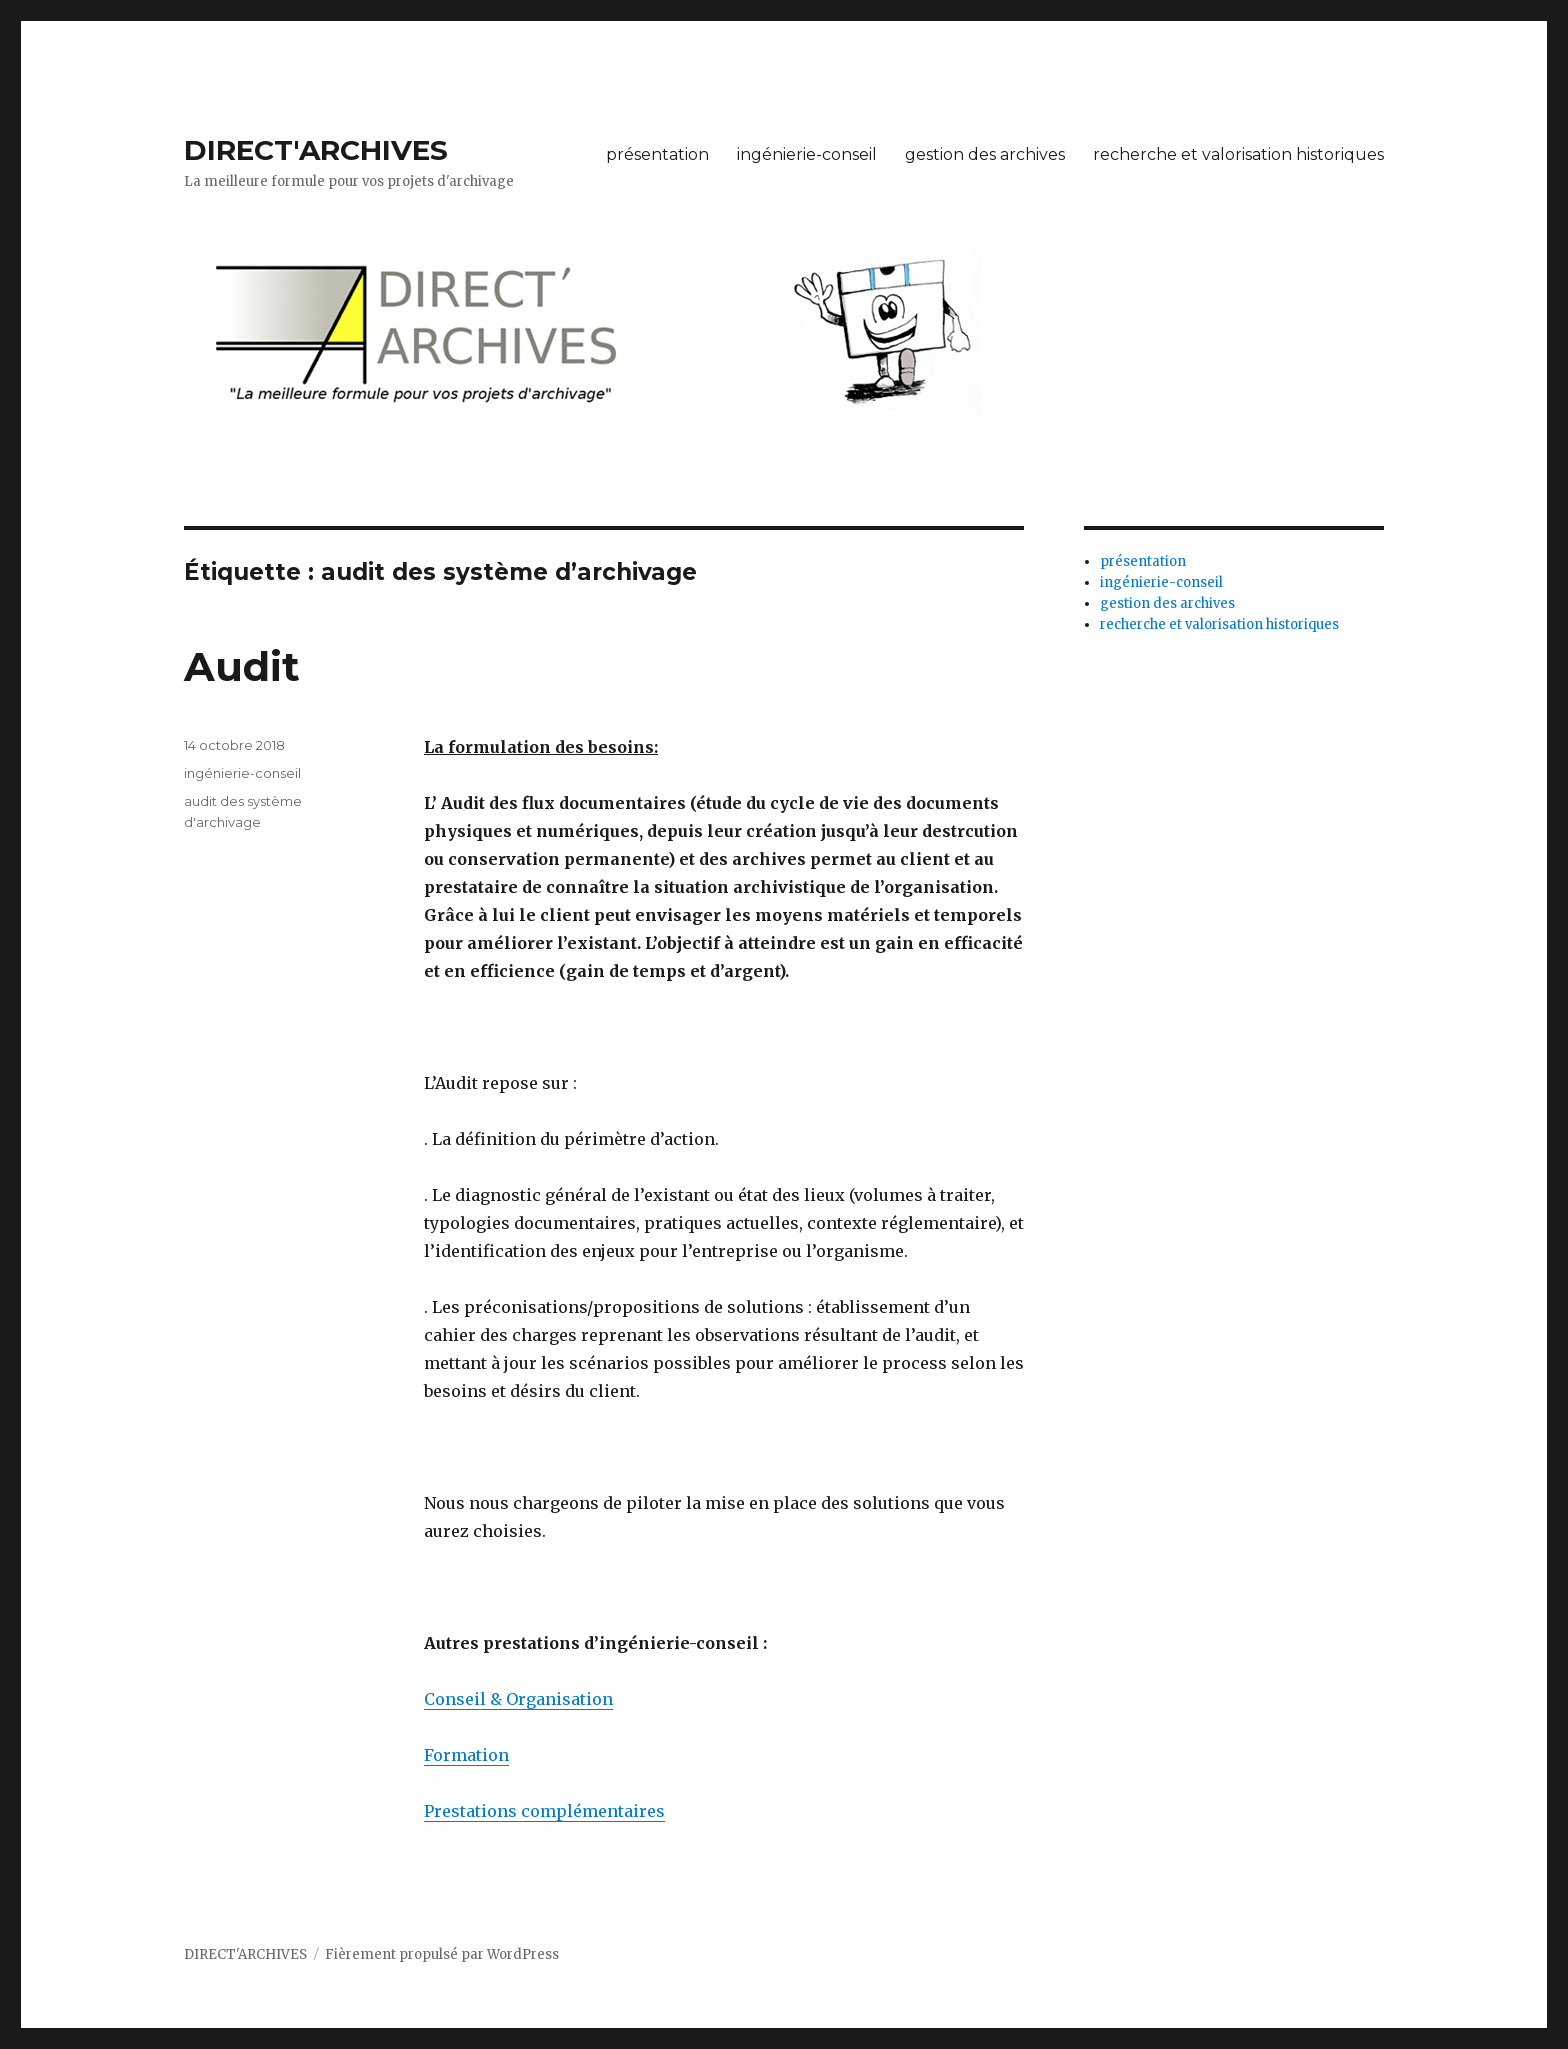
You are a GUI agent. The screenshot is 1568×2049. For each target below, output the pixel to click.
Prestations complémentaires (544, 1811)
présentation (657, 154)
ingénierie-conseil (807, 154)
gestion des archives (985, 154)
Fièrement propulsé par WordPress (442, 1954)
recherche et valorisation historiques (1238, 154)
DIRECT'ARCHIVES (316, 150)
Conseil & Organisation (518, 1699)
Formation (466, 1755)
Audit (242, 666)
